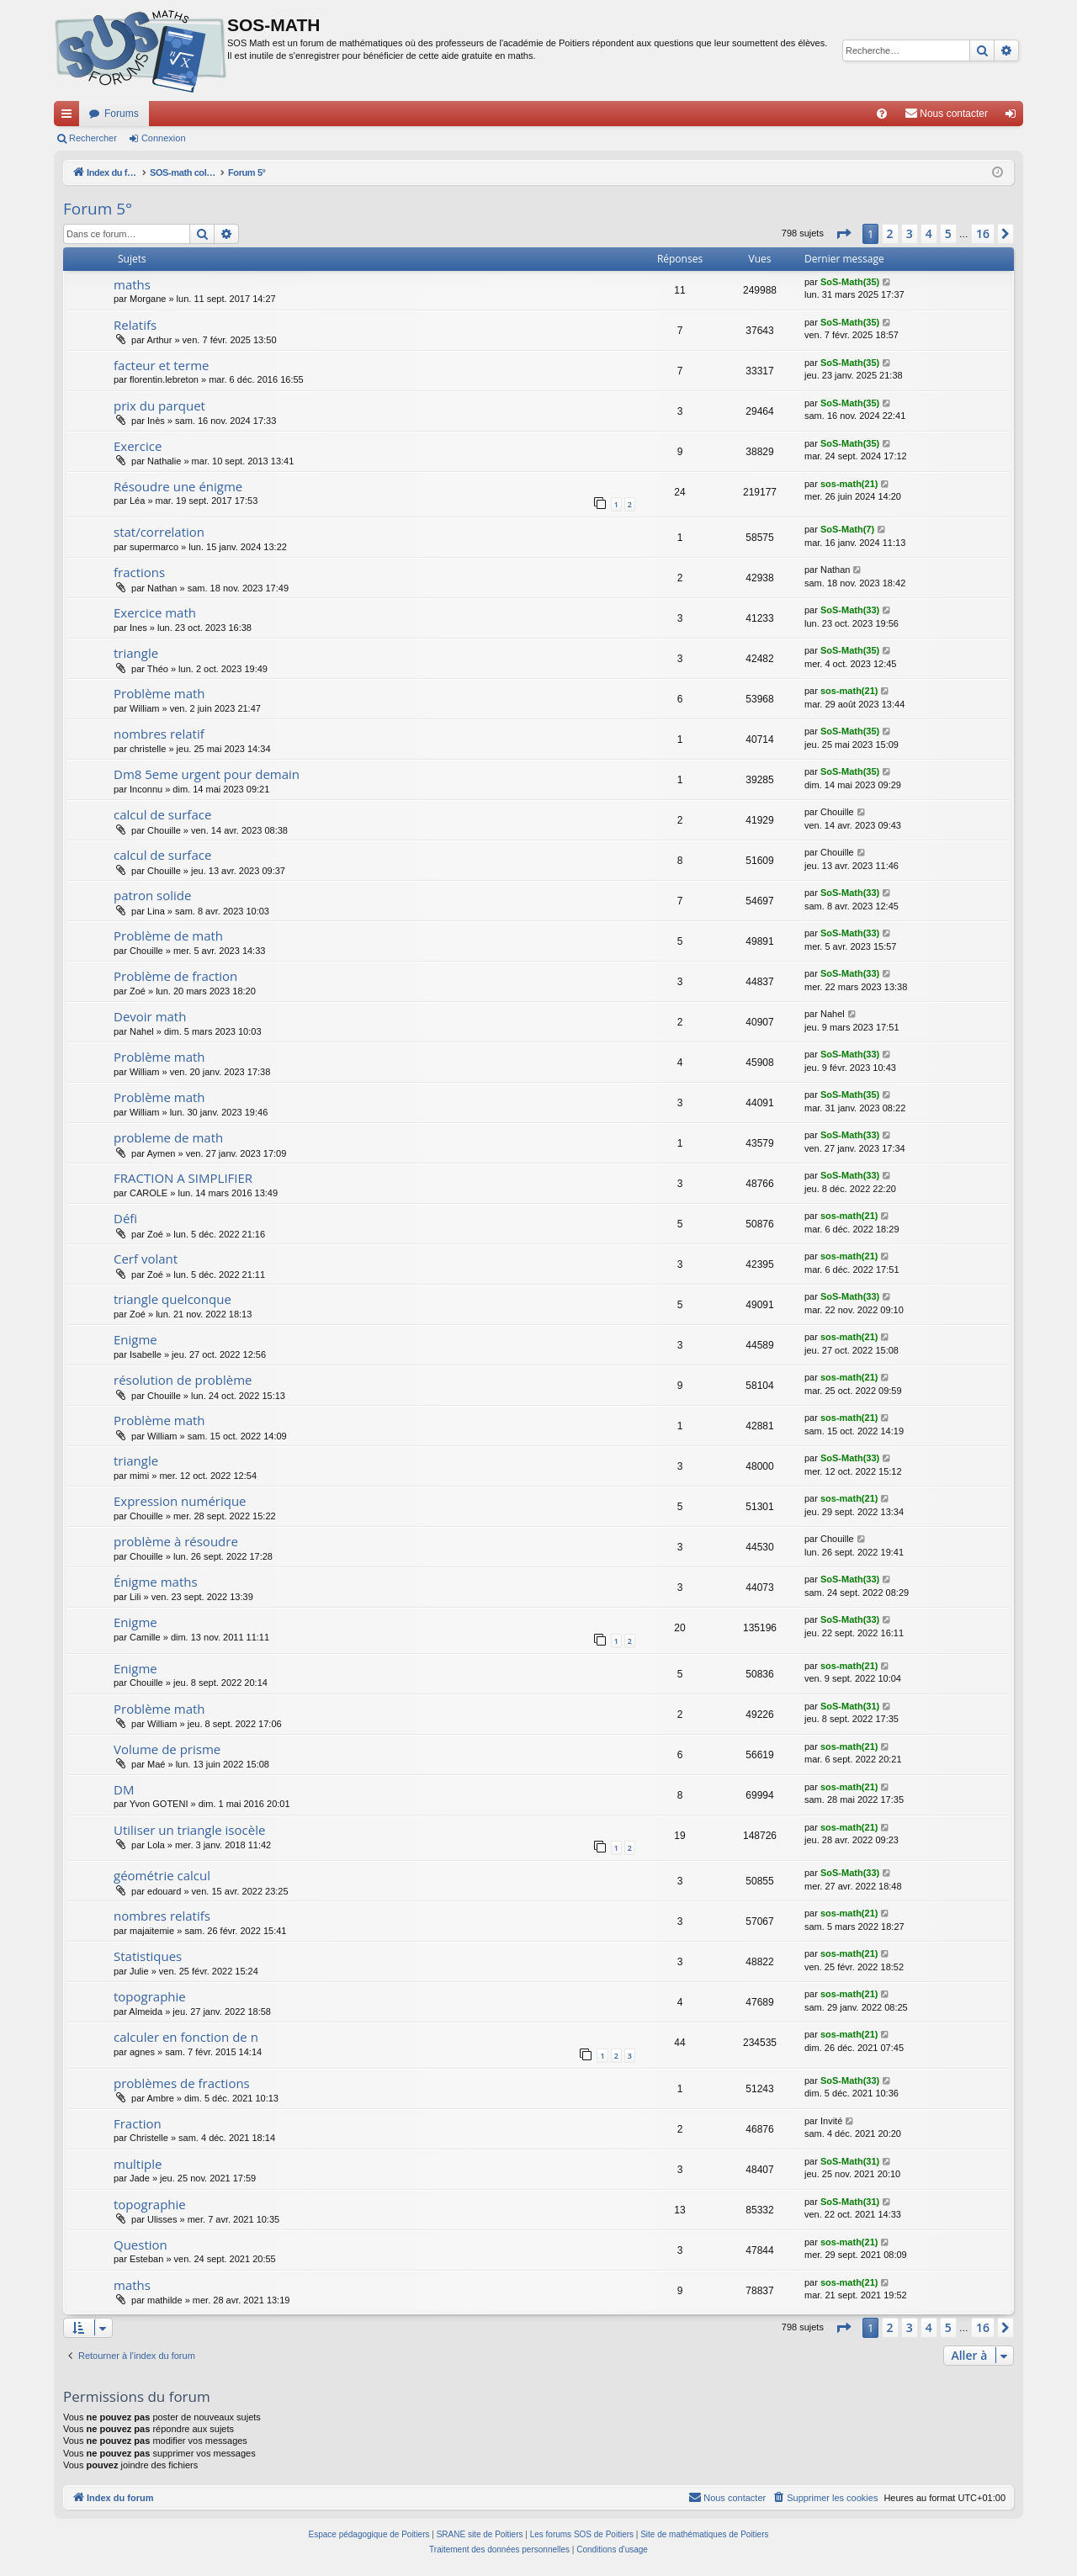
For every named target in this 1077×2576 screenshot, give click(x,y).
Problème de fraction (175, 975)
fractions (139, 572)
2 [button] (890, 233)
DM (124, 1789)
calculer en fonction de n (186, 2036)
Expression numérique (180, 1500)
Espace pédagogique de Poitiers (369, 2534)
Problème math (159, 693)
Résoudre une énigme (178, 486)
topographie (150, 1996)
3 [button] (909, 233)
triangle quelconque (172, 1299)
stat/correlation (159, 531)
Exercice (138, 445)
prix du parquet (159, 405)
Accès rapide (70, 117)
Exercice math (155, 612)
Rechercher (93, 138)
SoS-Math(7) (847, 529)
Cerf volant (146, 1258)
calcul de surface (162, 814)
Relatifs (135, 324)
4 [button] (929, 233)
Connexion (163, 138)
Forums (121, 113)
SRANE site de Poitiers (480, 2534)
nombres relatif (159, 733)
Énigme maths (156, 1581)
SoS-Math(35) (849, 282)
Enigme (135, 1339)
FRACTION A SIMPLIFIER (183, 1177)
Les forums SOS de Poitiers (582, 2534)
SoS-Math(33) (849, 610)
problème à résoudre (176, 1541)
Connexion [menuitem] (1014, 117)
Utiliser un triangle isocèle (189, 1829)
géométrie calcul (162, 1875)
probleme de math (168, 1137)
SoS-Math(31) (849, 1706)
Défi (125, 1218)
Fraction (138, 2123)
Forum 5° (97, 209)
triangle (136, 652)
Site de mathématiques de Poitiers (704, 2534)
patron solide (152, 895)
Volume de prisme (167, 1749)
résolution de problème (183, 1379)
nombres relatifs (162, 1915)
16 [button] (982, 233)
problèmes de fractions (182, 2083)
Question (140, 2244)
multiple (138, 2163)
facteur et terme (161, 365)
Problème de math (168, 935)
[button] (843, 234)
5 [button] (948, 233)
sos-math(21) (849, 484)
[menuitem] (881, 113)
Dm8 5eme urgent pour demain (207, 774)
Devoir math (150, 1016)
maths (132, 284)
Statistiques (148, 1956)
